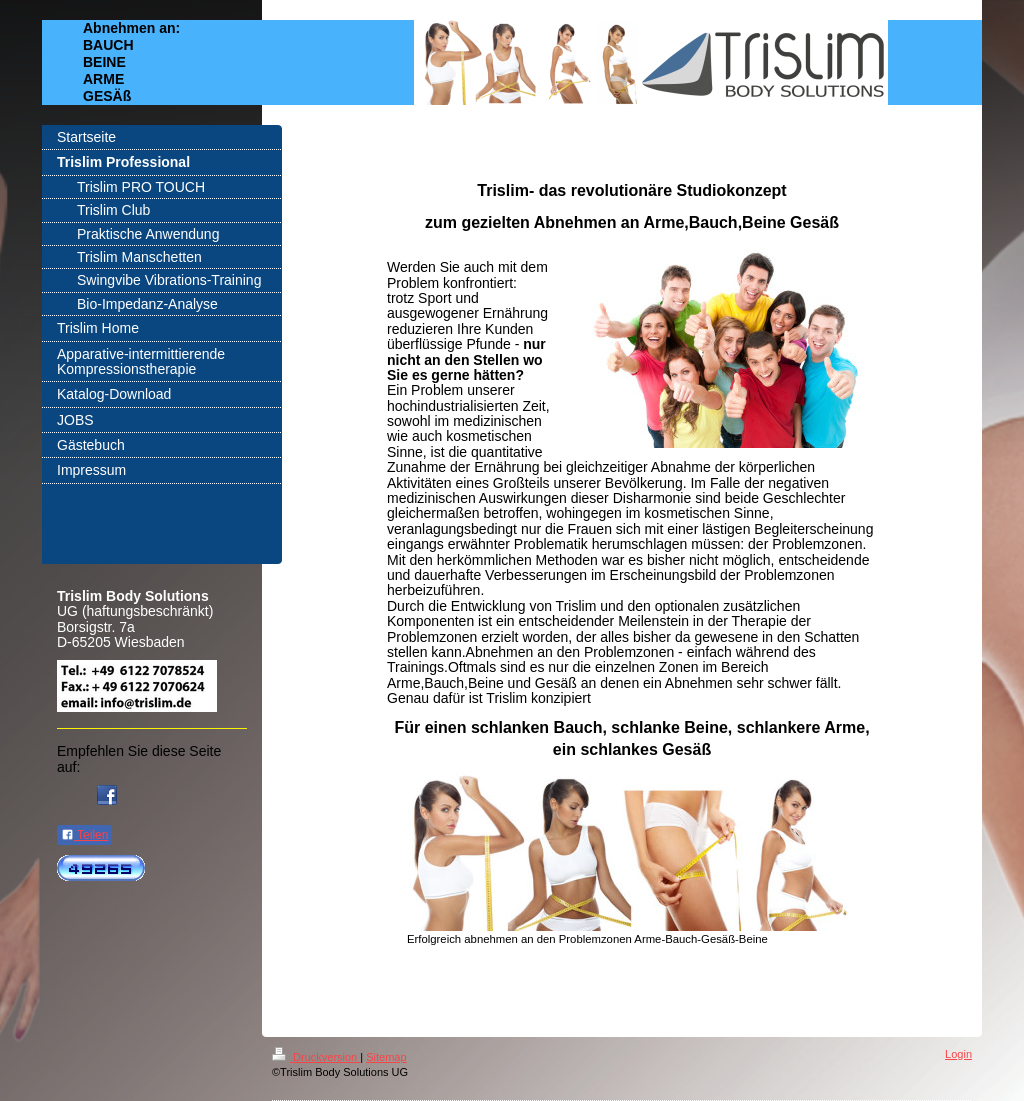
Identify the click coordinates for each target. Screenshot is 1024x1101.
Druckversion (316, 1057)
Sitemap (386, 1057)
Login (958, 1054)
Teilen (84, 835)
